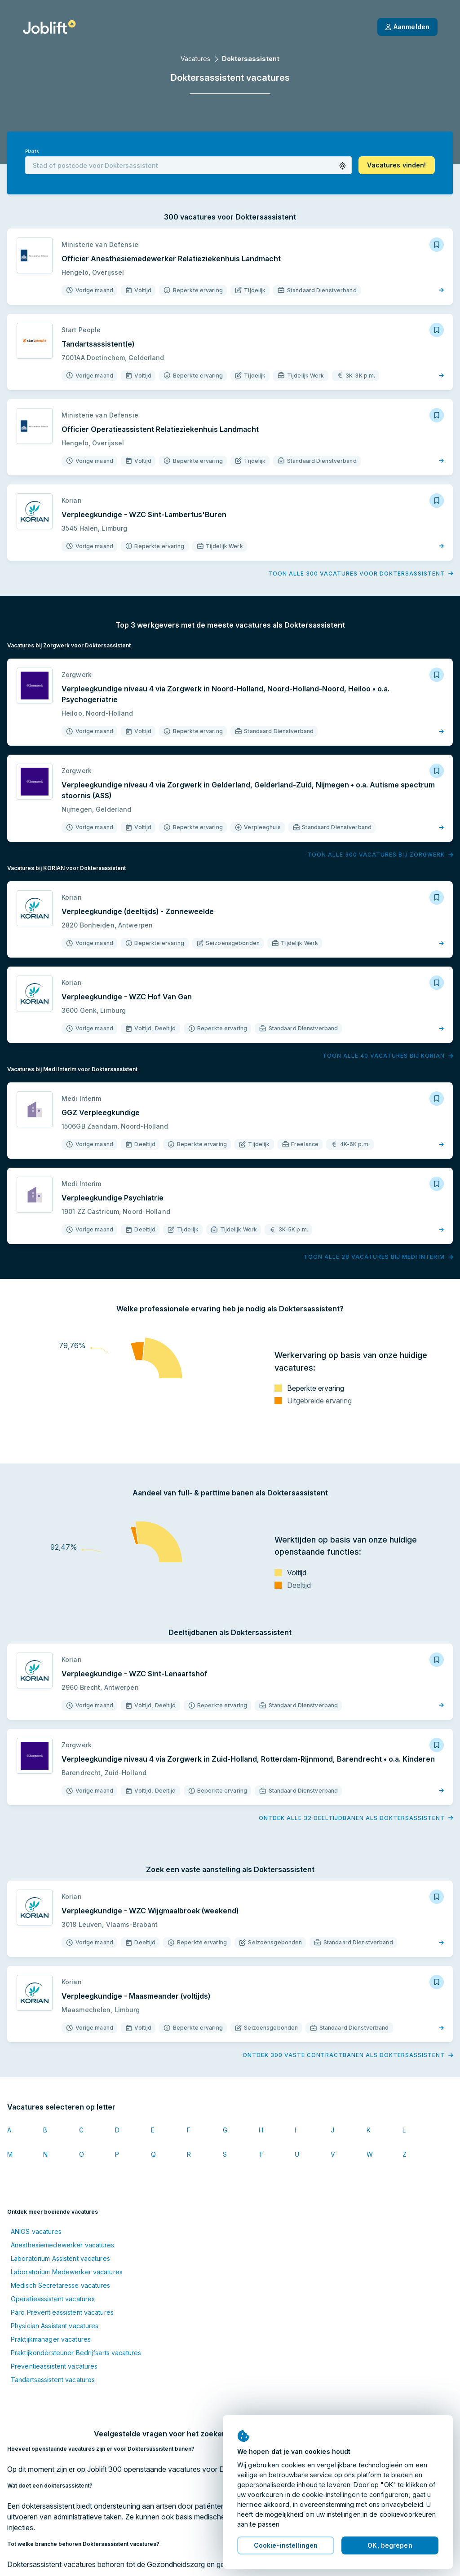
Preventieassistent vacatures (54, 2366)
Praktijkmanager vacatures (51, 2339)
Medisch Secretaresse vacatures (61, 2285)
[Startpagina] (49, 27)
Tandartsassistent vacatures (53, 2379)
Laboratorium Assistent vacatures (60, 2258)
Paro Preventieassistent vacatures (62, 2312)
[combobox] (188, 165)
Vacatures (195, 58)
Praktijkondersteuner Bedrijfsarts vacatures (76, 2352)
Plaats (32, 151)
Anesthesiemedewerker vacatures (63, 2245)
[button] (342, 165)
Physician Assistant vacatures (54, 2326)
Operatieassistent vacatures (53, 2299)
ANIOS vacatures (36, 2231)
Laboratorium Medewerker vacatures (67, 2272)
